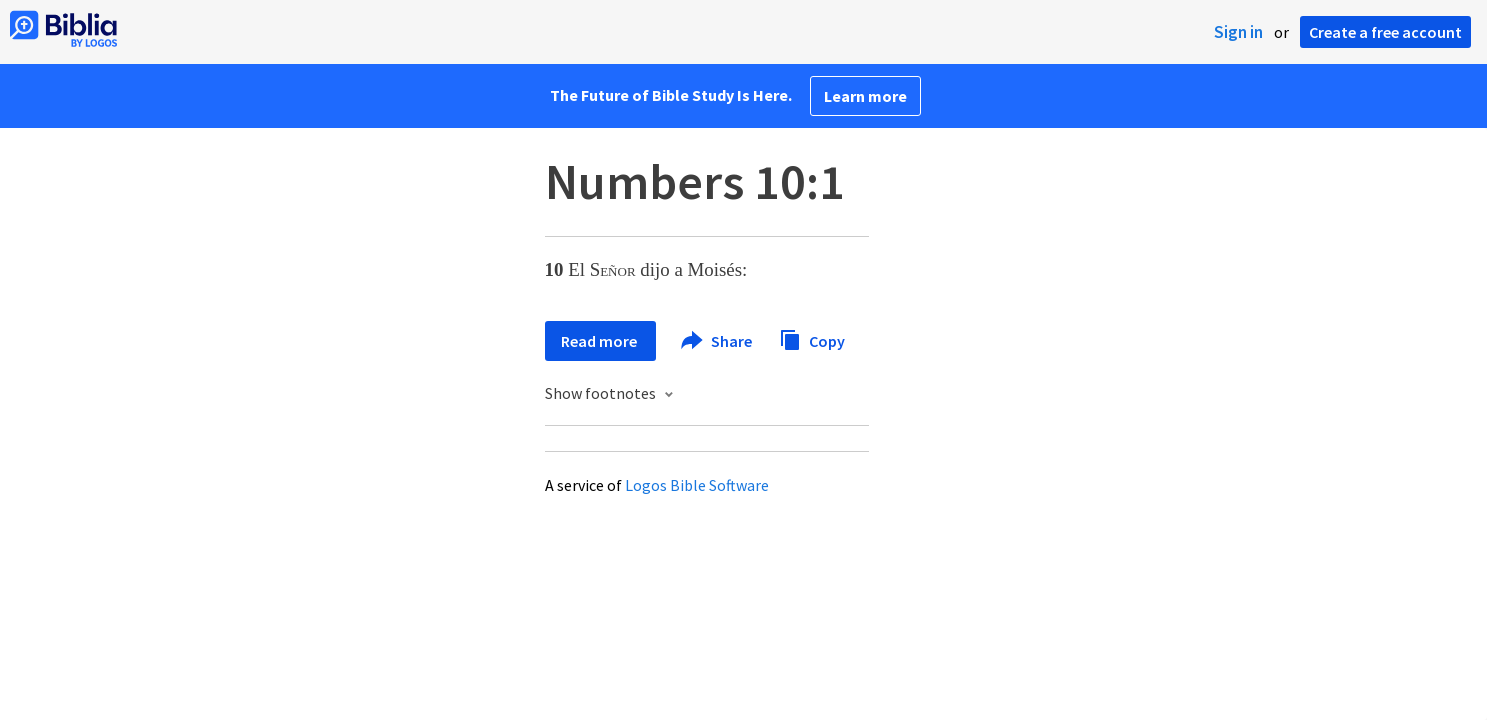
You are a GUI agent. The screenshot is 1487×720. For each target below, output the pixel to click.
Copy (812, 338)
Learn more (865, 96)
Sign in (1238, 32)
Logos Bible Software (697, 485)
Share (717, 341)
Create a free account (1385, 32)
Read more (600, 341)
